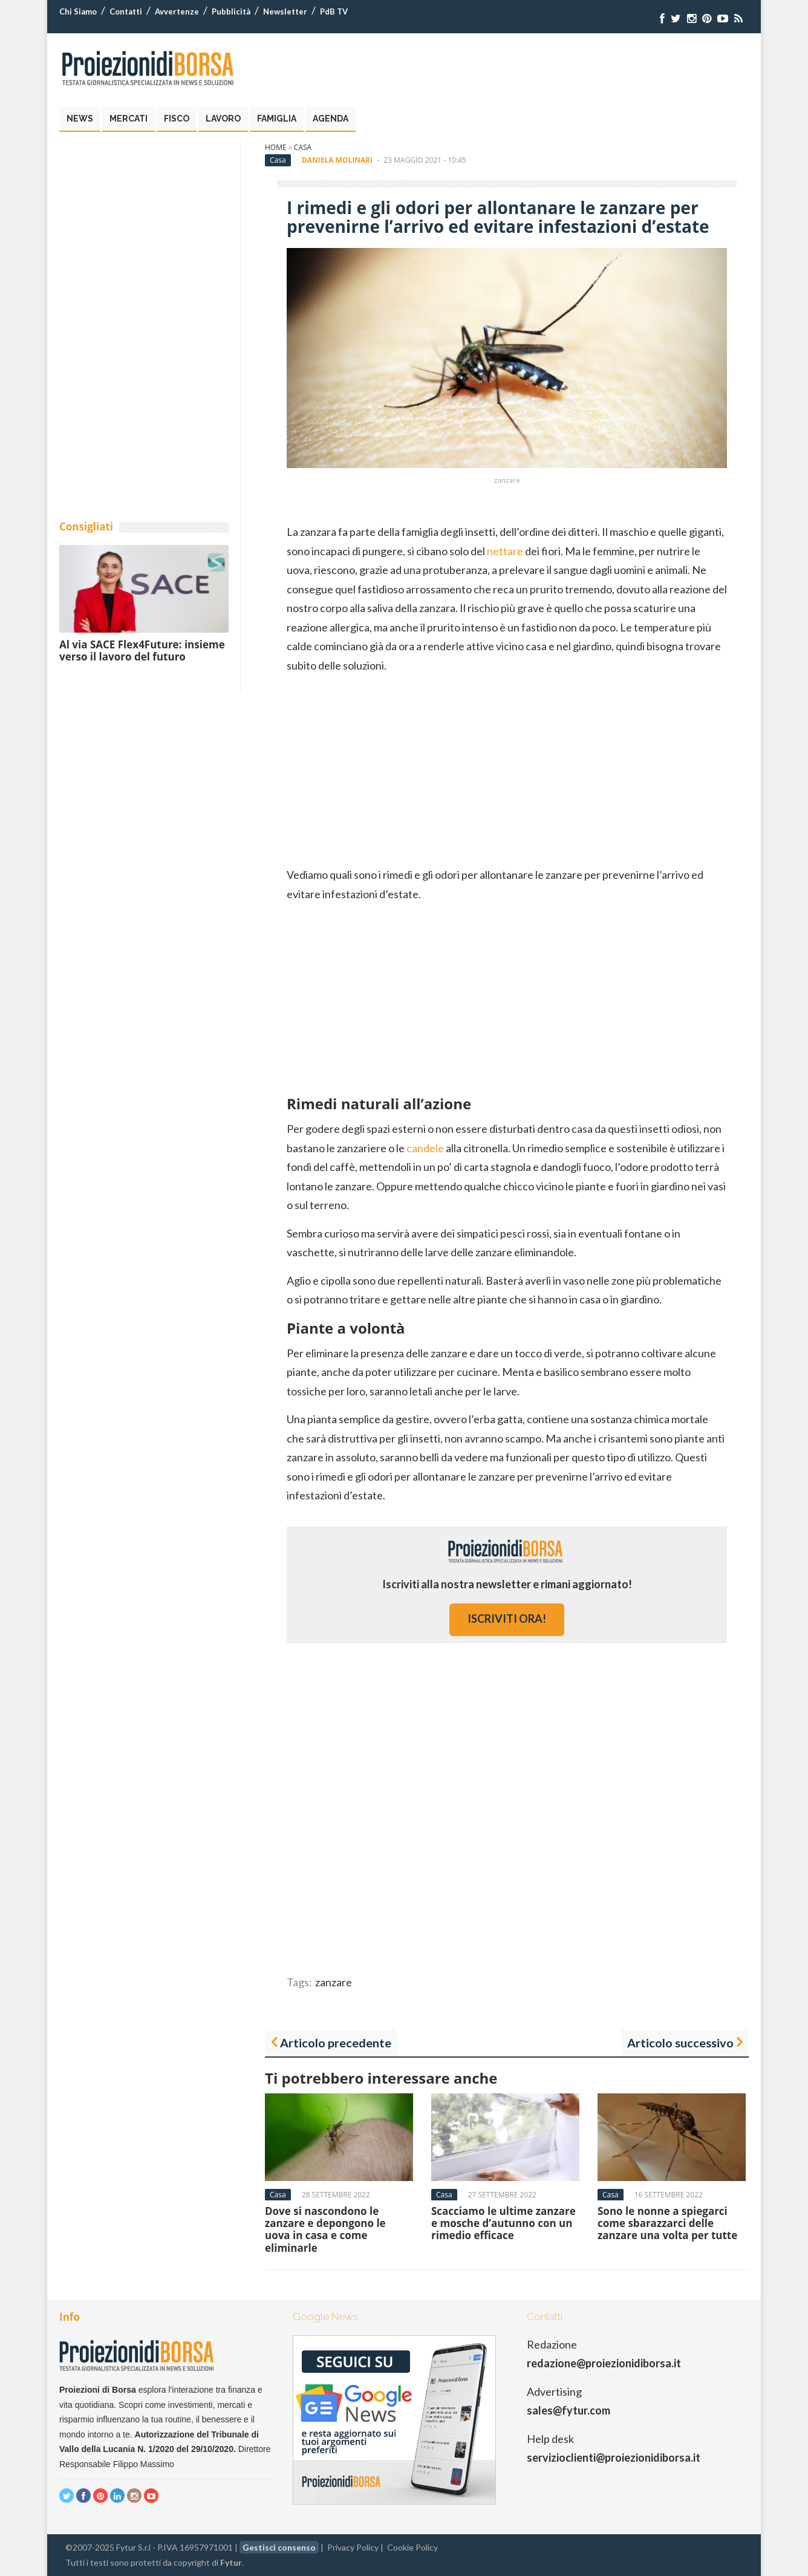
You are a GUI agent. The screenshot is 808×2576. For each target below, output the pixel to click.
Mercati (128, 118)
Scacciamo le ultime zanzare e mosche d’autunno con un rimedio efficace (503, 2223)
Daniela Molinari (337, 160)
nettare (505, 551)
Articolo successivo (680, 2042)
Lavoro (223, 118)
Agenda (330, 118)
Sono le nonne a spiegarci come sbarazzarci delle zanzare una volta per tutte (667, 2223)
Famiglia (276, 118)
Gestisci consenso (279, 2547)
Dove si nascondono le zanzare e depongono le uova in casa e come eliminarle (325, 2229)
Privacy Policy (353, 2547)
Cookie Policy (412, 2547)
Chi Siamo (78, 11)
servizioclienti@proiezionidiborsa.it (613, 2457)
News (80, 118)
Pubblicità (231, 11)
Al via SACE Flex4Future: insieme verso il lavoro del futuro (142, 650)
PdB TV (334, 11)
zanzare (333, 1982)
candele (425, 1148)
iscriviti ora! (507, 1618)
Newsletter (285, 11)
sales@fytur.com (568, 2410)
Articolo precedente (335, 2042)
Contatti (125, 11)
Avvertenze (177, 11)
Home (276, 147)
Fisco (176, 118)
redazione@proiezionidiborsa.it (604, 2363)
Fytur (231, 2562)
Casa (302, 147)
